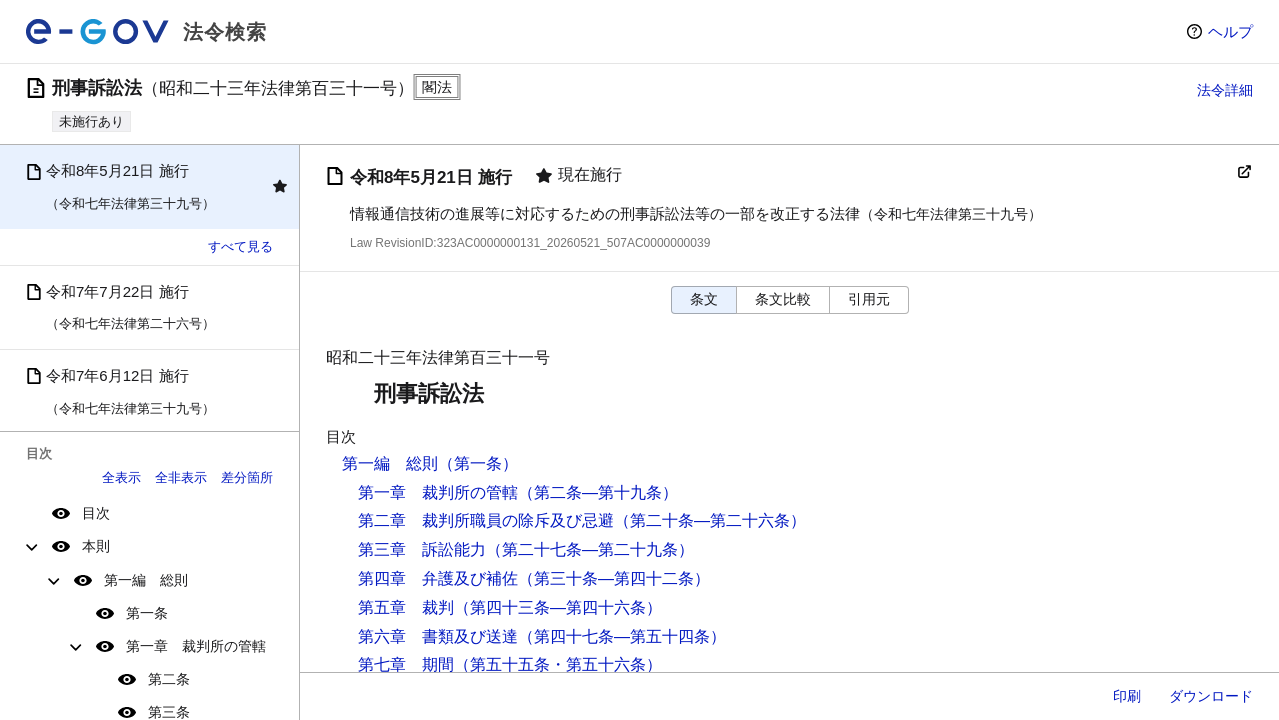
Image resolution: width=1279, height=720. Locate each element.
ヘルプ (1230, 31)
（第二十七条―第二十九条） (590, 549)
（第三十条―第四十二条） (614, 578)
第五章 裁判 (406, 607)
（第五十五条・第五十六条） (558, 664)
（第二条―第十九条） (598, 492)
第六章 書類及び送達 (438, 636)
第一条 (147, 613)
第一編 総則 (146, 580)
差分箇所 (247, 477)
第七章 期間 (406, 664)
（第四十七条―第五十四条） (622, 636)
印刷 (1127, 696)
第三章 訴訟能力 (422, 549)
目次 (96, 513)
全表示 (121, 477)
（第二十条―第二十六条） (710, 520)
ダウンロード (1211, 696)
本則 (96, 546)
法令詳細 (1225, 90)
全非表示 (181, 477)
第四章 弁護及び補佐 (438, 578)
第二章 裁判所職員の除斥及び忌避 (486, 520)
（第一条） (478, 463)
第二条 (169, 679)
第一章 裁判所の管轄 (196, 646)
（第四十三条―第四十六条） (558, 607)
